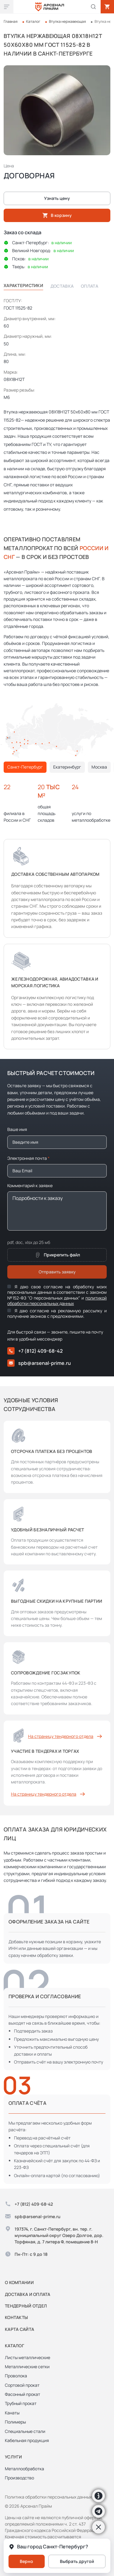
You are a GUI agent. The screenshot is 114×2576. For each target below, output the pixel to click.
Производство (19, 2478)
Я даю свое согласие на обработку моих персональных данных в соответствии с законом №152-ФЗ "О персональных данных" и (57, 1295)
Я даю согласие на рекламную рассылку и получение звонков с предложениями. (57, 1313)
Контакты (16, 2317)
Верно (26, 2561)
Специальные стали (25, 2431)
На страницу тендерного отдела (65, 1736)
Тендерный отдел (26, 2306)
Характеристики (23, 285)
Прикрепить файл (57, 1255)
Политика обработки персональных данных (48, 2497)
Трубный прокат (20, 2403)
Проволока (16, 2376)
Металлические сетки (27, 2366)
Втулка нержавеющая (67, 21)
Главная (11, 21)
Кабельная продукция (27, 2440)
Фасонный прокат (22, 2394)
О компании (19, 2282)
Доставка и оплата (27, 2294)
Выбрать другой (77, 2561)
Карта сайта (19, 2329)
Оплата (89, 286)
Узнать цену (57, 198)
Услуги (13, 2457)
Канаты (12, 2413)
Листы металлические (27, 2357)
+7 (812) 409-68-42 (35, 1351)
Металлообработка (24, 2469)
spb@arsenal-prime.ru (39, 1363)
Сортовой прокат (22, 2385)
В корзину (57, 215)
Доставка (62, 286)
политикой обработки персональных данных (57, 1300)
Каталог (33, 21)
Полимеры (15, 2422)
